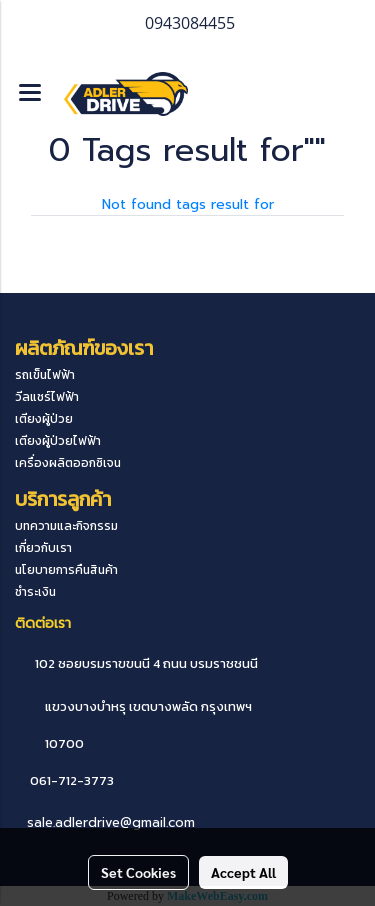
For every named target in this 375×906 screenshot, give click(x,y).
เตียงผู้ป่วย (44, 419)
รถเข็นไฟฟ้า (45, 375)
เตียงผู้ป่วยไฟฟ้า (58, 441)
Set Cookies (138, 872)
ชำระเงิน (35, 592)
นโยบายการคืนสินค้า (66, 570)
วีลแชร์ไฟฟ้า (47, 397)
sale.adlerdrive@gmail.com (111, 822)
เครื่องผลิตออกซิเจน (68, 463)
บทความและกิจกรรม (66, 526)
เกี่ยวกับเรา (43, 548)
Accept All (243, 872)
